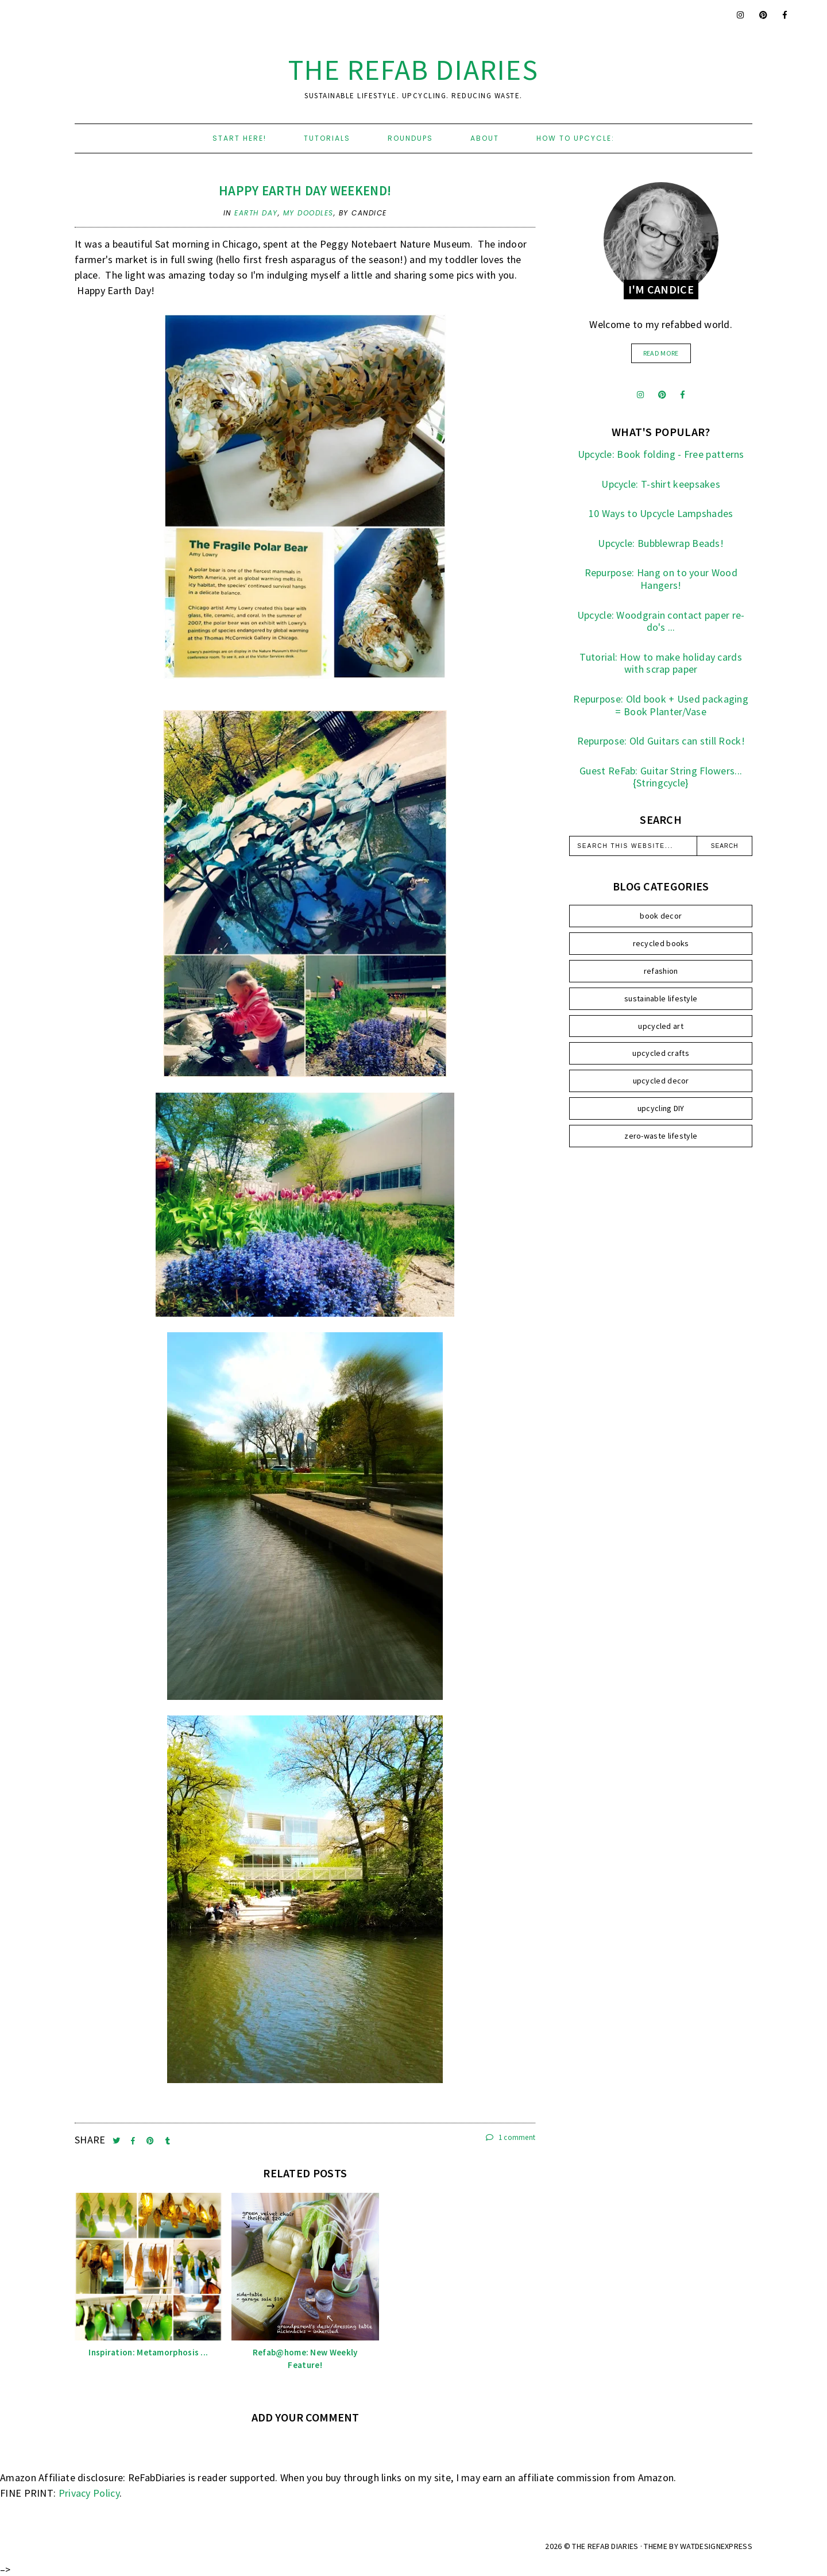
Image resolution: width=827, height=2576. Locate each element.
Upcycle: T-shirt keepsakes (660, 484)
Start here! (239, 138)
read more (661, 353)
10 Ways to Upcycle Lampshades (661, 513)
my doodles (308, 213)
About (484, 138)
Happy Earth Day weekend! (305, 190)
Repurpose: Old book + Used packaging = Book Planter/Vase (660, 705)
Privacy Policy (89, 2493)
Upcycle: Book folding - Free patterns (661, 454)
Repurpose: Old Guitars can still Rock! (661, 740)
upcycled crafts (660, 1053)
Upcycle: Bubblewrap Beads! (661, 543)
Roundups (410, 138)
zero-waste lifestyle (660, 1136)
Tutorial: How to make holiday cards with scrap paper (660, 663)
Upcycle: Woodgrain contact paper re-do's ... (661, 621)
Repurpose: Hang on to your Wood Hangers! (661, 579)
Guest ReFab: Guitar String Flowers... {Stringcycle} (660, 777)
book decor (661, 916)
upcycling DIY (661, 1108)
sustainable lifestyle (660, 998)
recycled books (661, 943)
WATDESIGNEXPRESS (716, 2546)
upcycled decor (661, 1080)
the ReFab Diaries (413, 70)
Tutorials (327, 138)
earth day (256, 213)
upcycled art (660, 1026)
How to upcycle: (575, 138)
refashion (661, 971)
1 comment (510, 2137)
